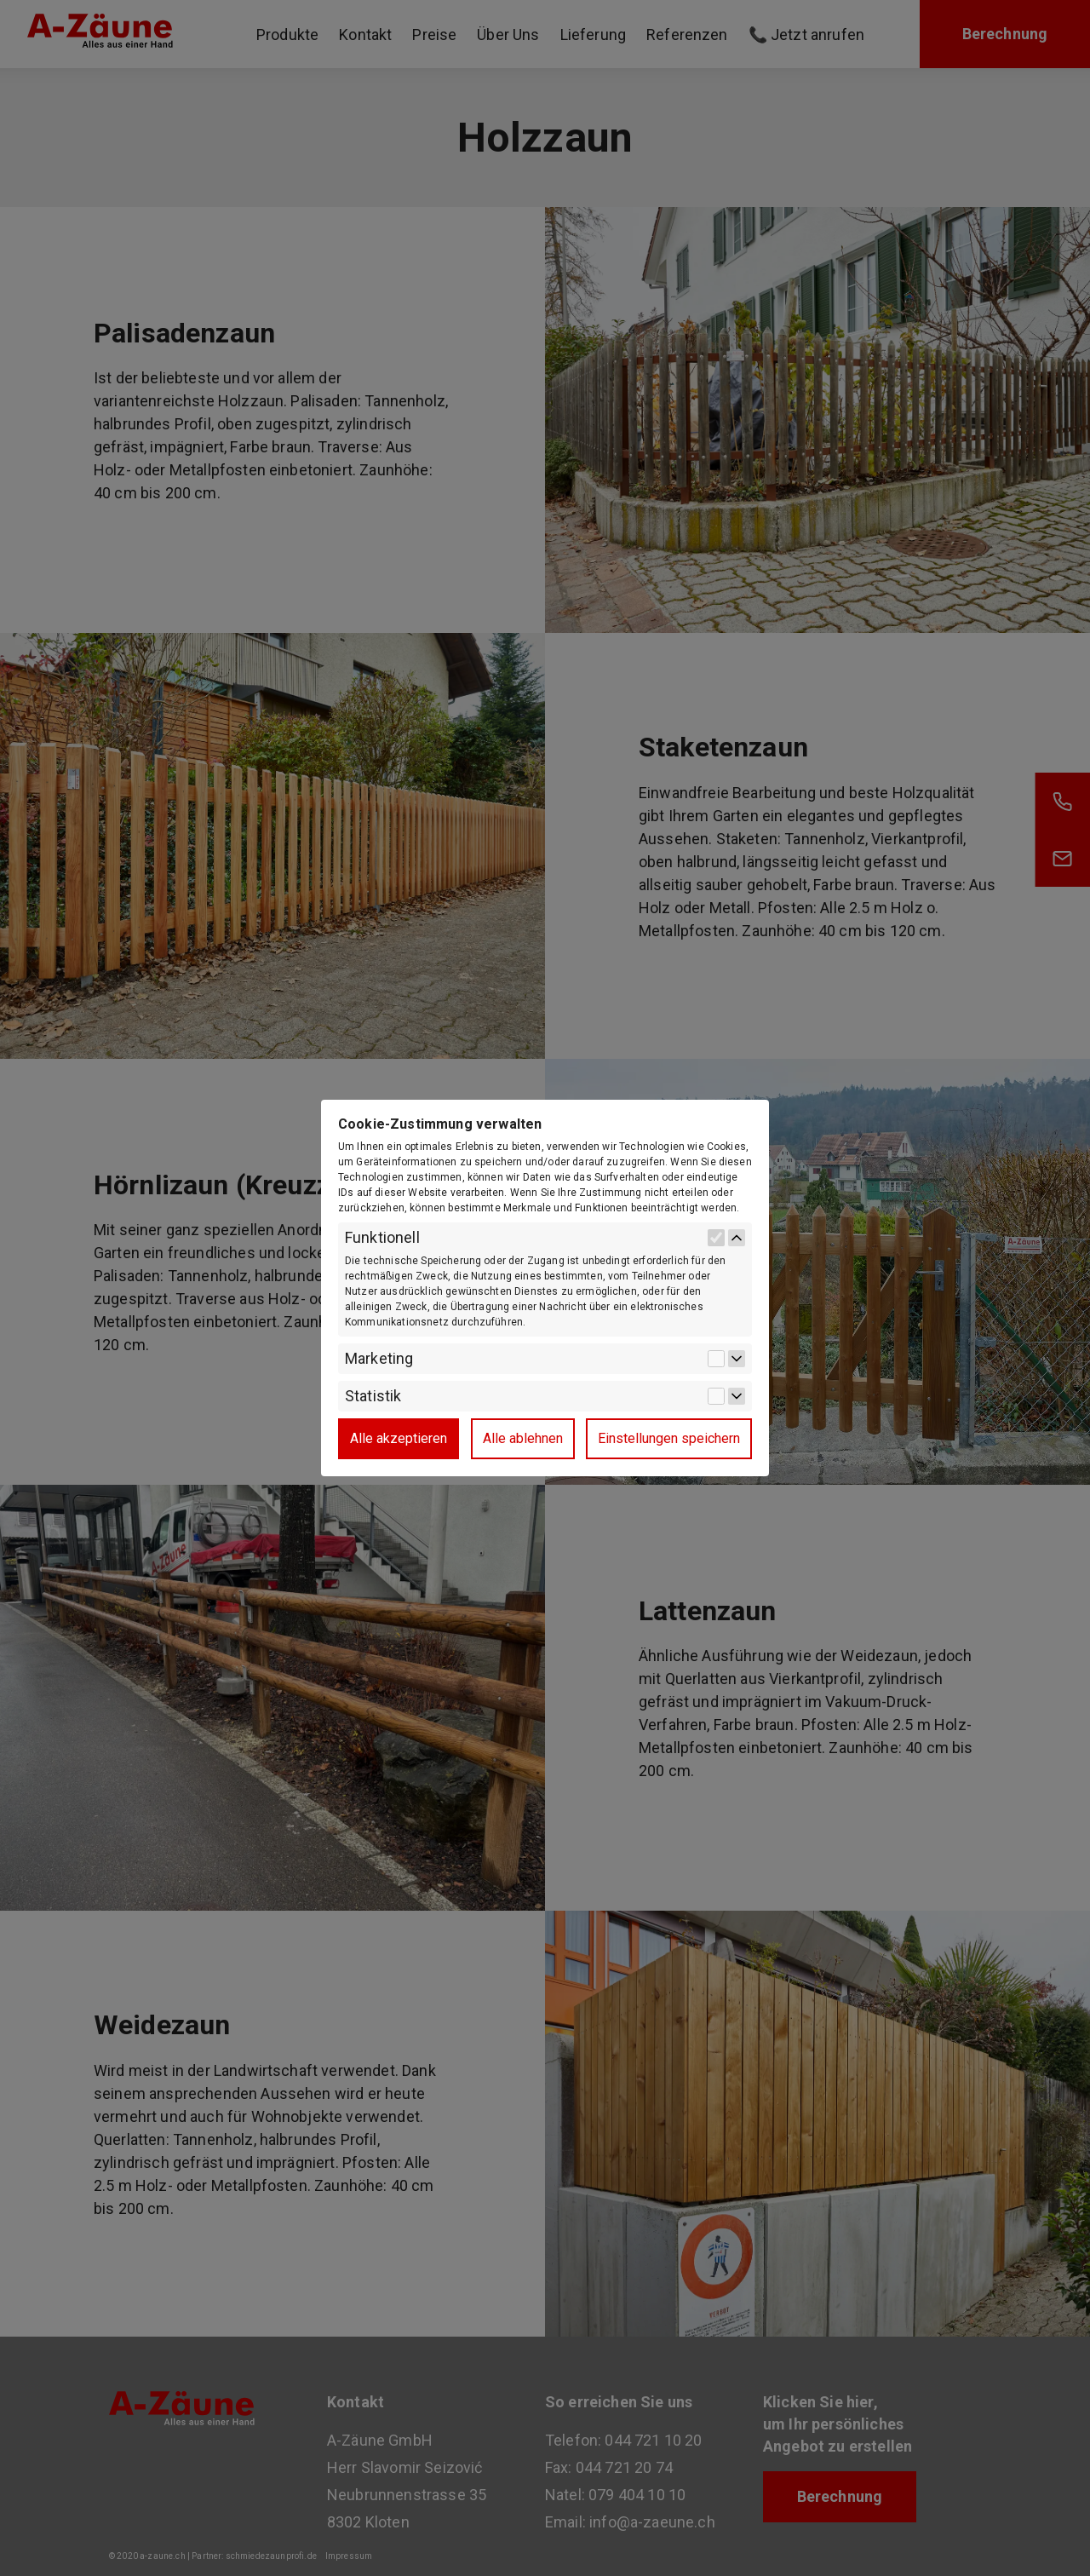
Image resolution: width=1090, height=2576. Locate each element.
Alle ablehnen (523, 1438)
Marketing (379, 1358)
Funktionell (382, 1237)
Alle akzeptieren (398, 1438)
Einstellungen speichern (669, 1438)
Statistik (373, 1396)
